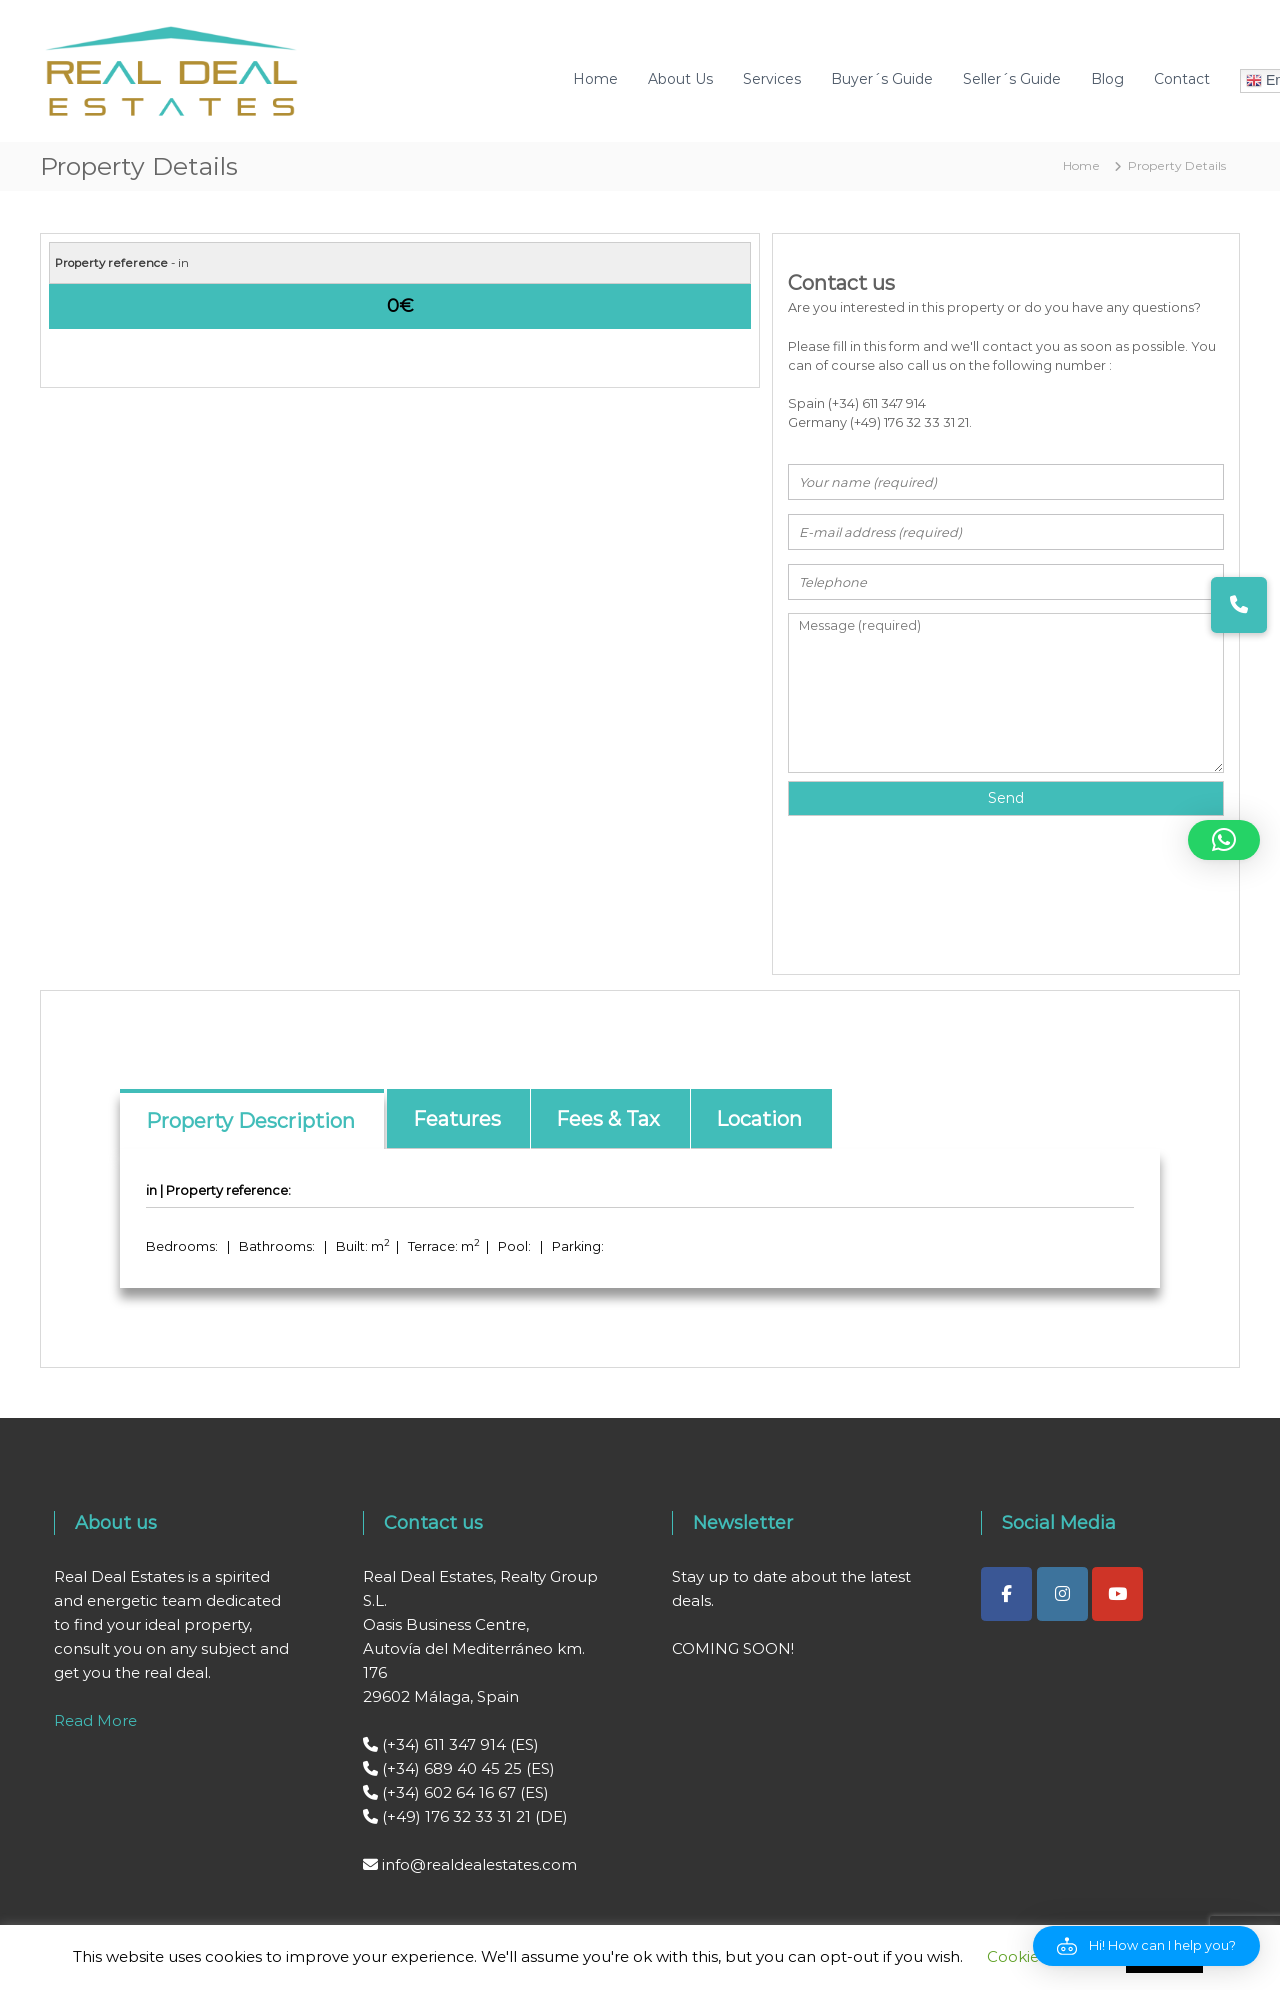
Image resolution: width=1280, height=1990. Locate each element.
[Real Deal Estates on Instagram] (1062, 1594)
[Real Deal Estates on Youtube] (1117, 1594)
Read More (95, 1720)
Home (595, 79)
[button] (1146, 1946)
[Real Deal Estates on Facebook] (1006, 1594)
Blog (1107, 79)
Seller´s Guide (1012, 79)
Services (772, 79)
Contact (1182, 79)
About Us (680, 79)
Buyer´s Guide (882, 79)
